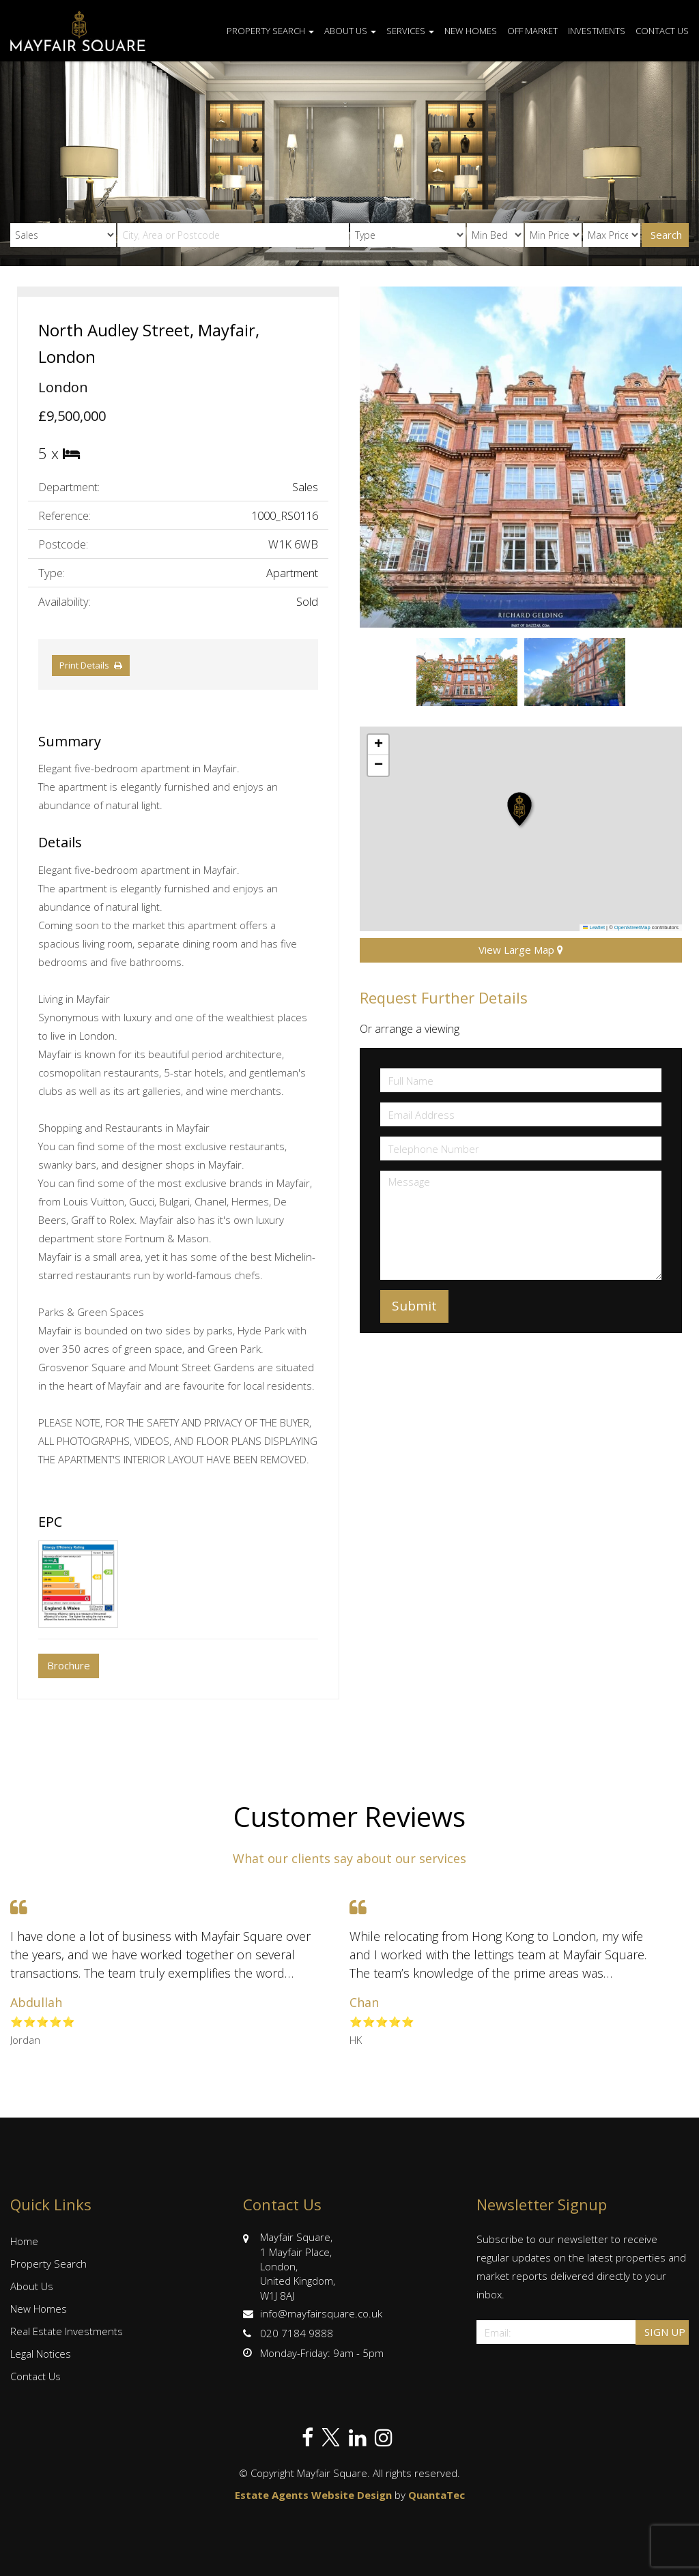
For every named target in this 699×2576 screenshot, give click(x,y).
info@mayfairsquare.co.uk (312, 2312)
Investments (596, 31)
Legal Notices (40, 2353)
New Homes (470, 31)
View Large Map (521, 949)
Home (24, 2241)
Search (666, 234)
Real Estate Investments (66, 2331)
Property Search (270, 31)
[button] (521, 810)
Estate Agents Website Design (313, 2495)
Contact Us (662, 31)
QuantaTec (436, 2495)
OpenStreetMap (632, 927)
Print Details (84, 665)
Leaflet (594, 927)
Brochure (68, 1665)
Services (410, 31)
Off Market (532, 31)
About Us (350, 31)
